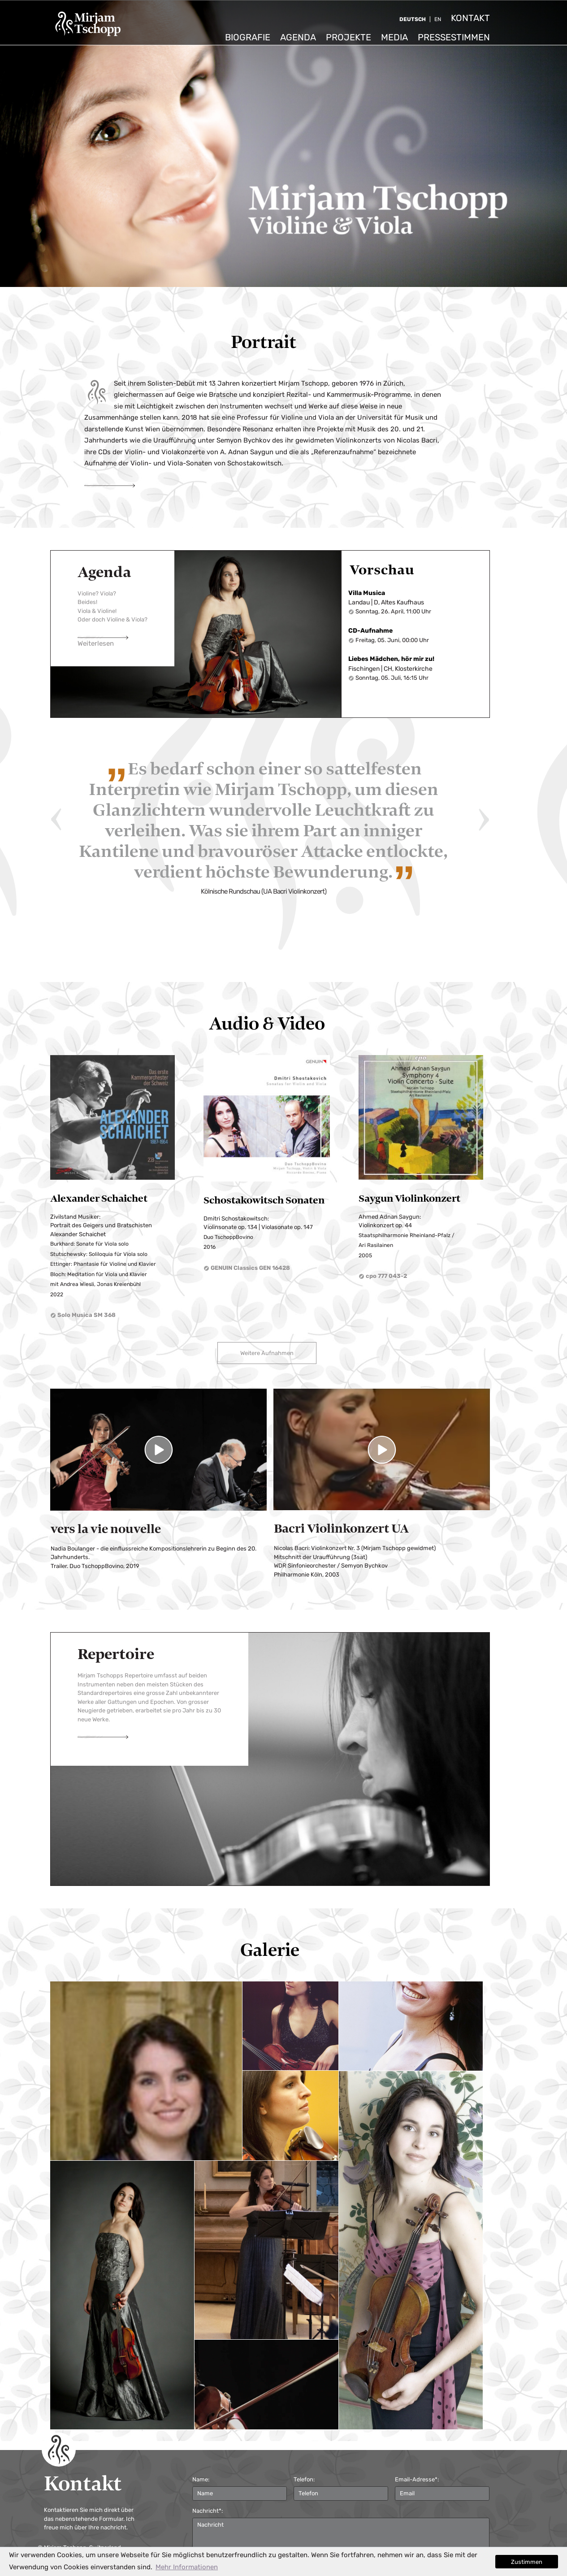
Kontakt (470, 18)
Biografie (247, 37)
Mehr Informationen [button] (187, 2567)
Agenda (298, 37)
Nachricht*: (207, 2511)
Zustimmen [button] (526, 2562)
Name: (200, 2479)
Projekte (348, 37)
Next (484, 820)
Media (394, 37)
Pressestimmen (454, 37)
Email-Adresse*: (417, 2479)
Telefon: (304, 2479)
